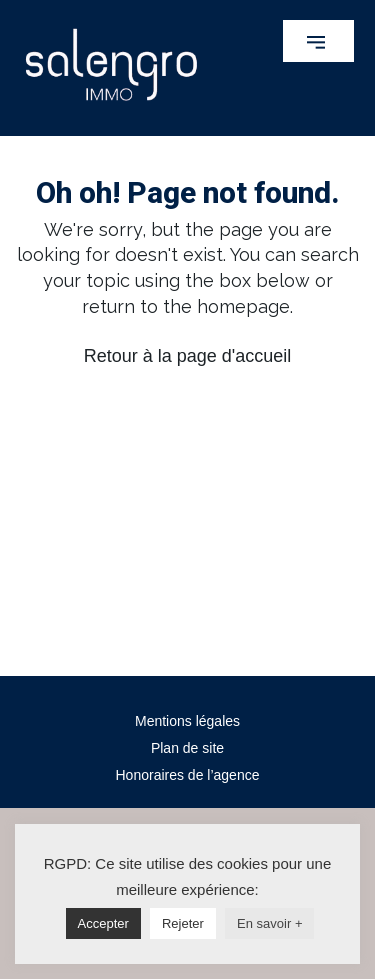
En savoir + (269, 923)
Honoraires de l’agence (188, 775)
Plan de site (187, 748)
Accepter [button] (103, 923)
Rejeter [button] (183, 923)
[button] (318, 41)
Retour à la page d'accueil (188, 356)
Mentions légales (187, 721)
